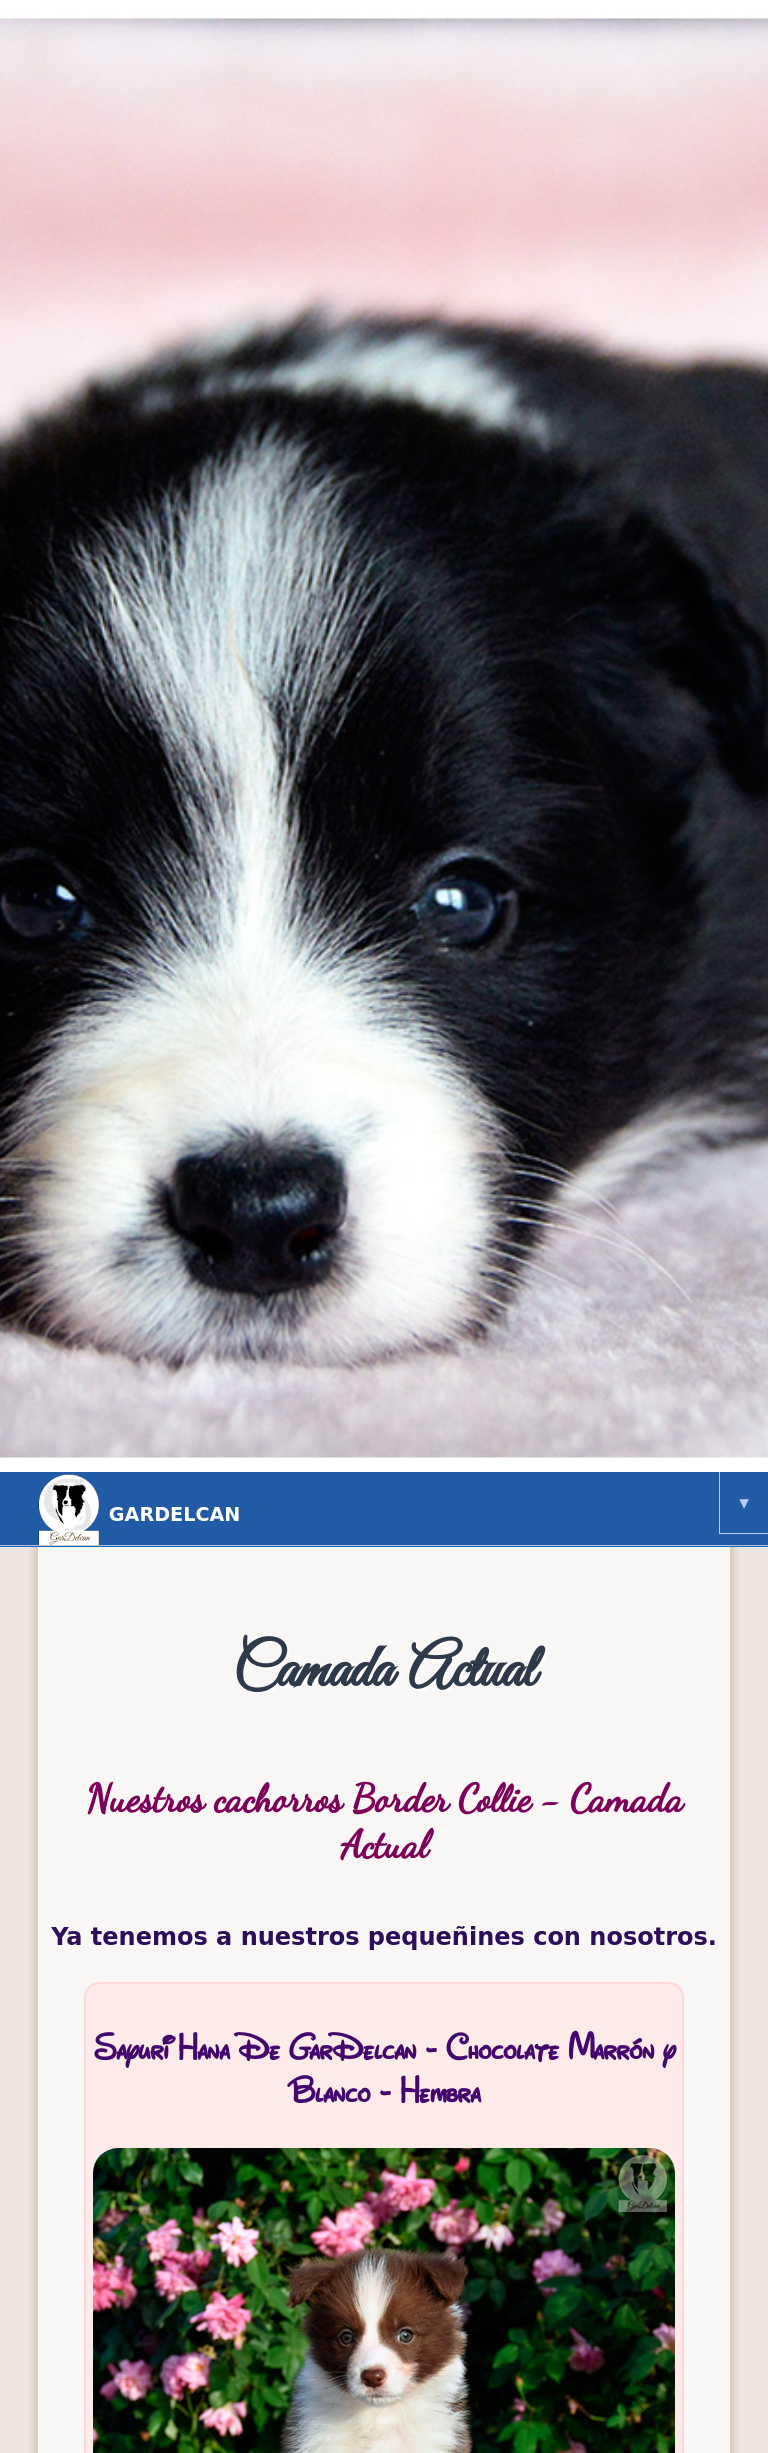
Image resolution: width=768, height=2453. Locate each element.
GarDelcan (398, 1509)
